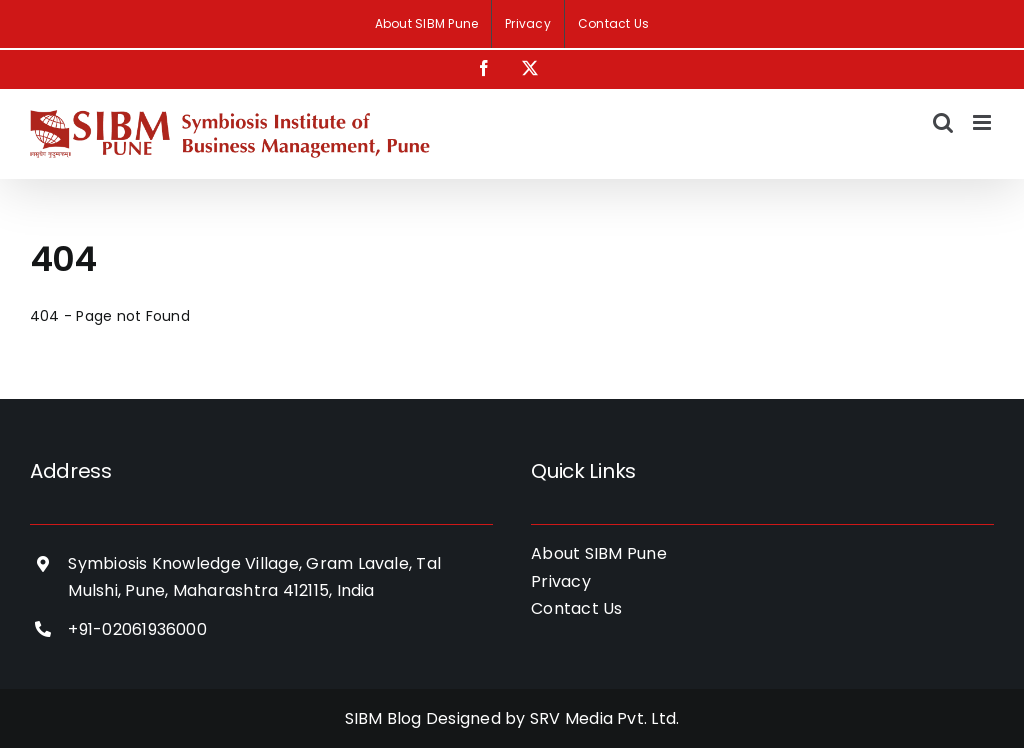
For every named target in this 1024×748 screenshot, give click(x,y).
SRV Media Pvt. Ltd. (605, 718)
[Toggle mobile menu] (983, 122)
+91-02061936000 (137, 629)
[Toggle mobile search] (943, 122)
